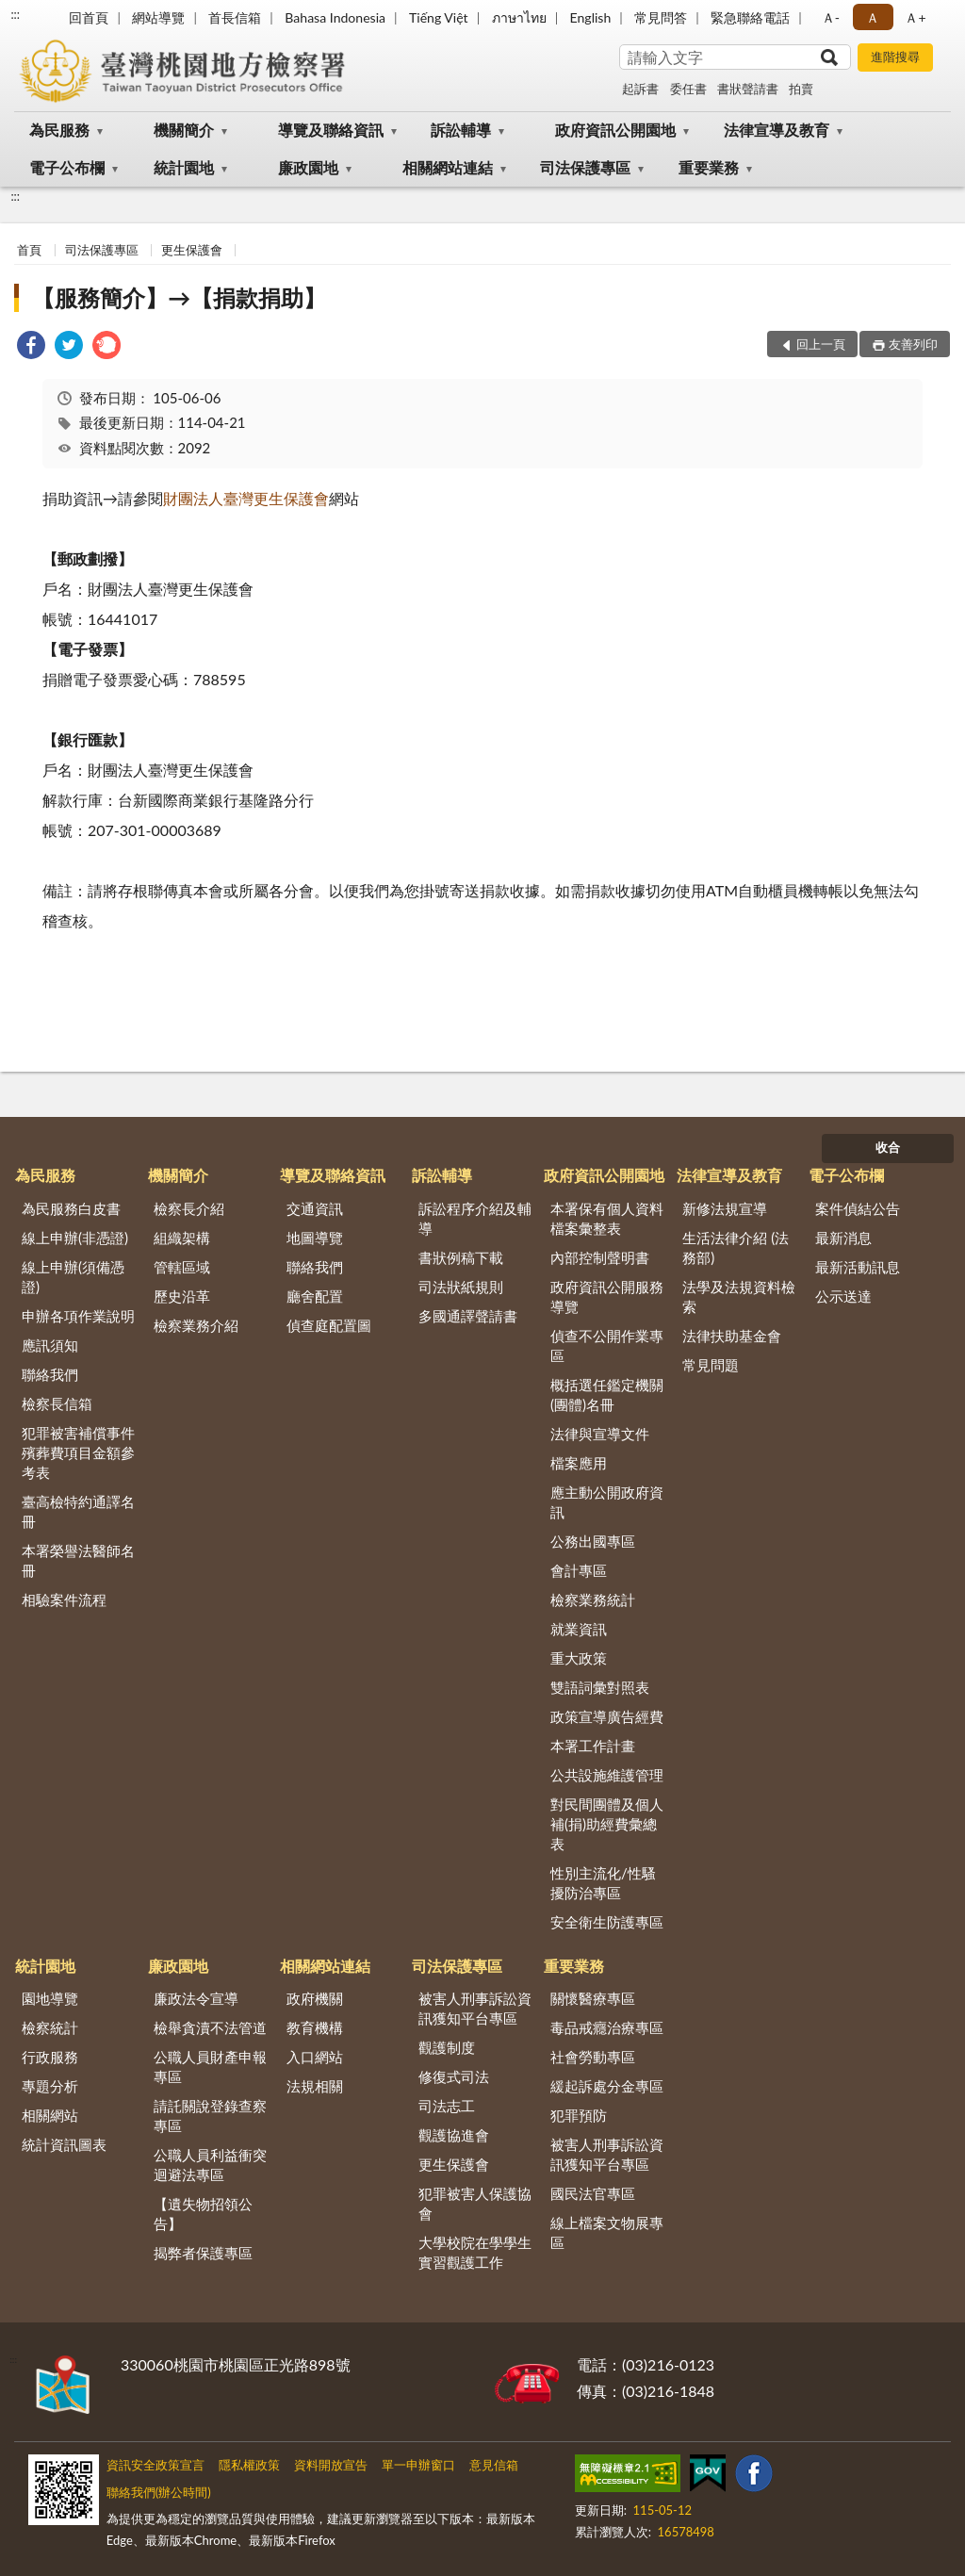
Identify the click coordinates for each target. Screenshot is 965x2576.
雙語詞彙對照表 (599, 1687)
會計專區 (578, 1570)
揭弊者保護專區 (203, 2252)
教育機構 (314, 2027)
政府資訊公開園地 (615, 130)
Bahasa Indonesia (335, 17)
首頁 (29, 249)
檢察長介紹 (189, 1208)
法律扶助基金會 (731, 1335)
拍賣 (801, 88)
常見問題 (710, 1364)
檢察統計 (50, 2027)
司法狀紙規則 (460, 1286)
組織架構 (182, 1237)
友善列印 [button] (913, 344)
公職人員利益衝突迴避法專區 (210, 2164)
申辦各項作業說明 (78, 1315)
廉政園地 (308, 167)
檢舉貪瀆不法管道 (210, 2027)
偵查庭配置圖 (328, 1325)
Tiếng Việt (438, 17)
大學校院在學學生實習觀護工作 (475, 2252)
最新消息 (843, 1237)
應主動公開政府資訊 (606, 1502)
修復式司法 (453, 2076)
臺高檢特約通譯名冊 (78, 1511)
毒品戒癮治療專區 (606, 2027)
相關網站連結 (447, 167)
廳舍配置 (314, 1296)
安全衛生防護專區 (606, 1921)
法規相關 (314, 2085)
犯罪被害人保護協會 (475, 2203)
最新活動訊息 (857, 1266)
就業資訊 (578, 1628)
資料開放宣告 (331, 2464)
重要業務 (709, 167)
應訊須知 (50, 1345)
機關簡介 (184, 130)
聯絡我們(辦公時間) (158, 2492)
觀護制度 (446, 2047)
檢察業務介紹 (196, 1325)
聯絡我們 (50, 1374)
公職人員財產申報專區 (210, 2066)
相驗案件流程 (64, 1599)
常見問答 (660, 17)
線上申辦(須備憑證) (73, 1276)
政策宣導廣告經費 (606, 1716)
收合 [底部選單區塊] (887, 1147)
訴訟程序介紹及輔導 (475, 1218)
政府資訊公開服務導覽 (606, 1296)
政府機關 (314, 1998)
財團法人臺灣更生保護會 (246, 498)
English (591, 17)
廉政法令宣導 (196, 1998)
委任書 (688, 88)
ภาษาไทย (519, 17)
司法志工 (446, 2105)
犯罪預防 (578, 2115)
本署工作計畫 (592, 1745)
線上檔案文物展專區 (606, 2232)
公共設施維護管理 (606, 1774)
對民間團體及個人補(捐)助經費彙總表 (606, 1824)
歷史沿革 (182, 1296)
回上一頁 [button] (820, 344)
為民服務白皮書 (71, 1208)
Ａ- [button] (831, 17)
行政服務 (50, 2056)
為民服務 (59, 130)
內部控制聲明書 (599, 1257)
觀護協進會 (453, 2134)
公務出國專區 (592, 1541)
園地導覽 (50, 1998)
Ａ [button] (872, 17)
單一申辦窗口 (418, 2464)
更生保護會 (191, 249)
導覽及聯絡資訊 (331, 130)
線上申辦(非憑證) (75, 1237)
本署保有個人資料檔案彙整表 (606, 1218)
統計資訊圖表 (64, 2144)
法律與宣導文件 (599, 1433)
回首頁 (88, 17)
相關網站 (50, 2115)
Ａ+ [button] (915, 17)
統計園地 (184, 167)
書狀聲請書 (747, 88)
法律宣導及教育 (776, 130)
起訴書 (640, 88)
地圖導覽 (314, 1237)
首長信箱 (234, 17)
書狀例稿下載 (460, 1257)
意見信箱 (493, 2464)
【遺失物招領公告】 (203, 2213)
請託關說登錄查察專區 (210, 2115)
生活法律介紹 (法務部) (735, 1247)
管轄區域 (182, 1266)
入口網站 (314, 2056)
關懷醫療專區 (592, 1998)
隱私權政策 (249, 2464)
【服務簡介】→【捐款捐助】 (179, 297)
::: (15, 14)
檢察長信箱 (57, 1403)
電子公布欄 (67, 167)
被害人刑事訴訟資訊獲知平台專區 (475, 2008)
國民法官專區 (592, 2193)
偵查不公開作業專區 (606, 1345)
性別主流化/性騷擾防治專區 (603, 1882)
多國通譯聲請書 (467, 1315)
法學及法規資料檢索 (738, 1296)
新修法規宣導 (724, 1208)
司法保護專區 (585, 167)
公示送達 (843, 1296)
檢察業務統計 (592, 1599)
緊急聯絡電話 (750, 17)
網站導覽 (158, 17)
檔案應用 (578, 1462)
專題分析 (50, 2085)
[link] (31, 347)
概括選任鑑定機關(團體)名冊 (606, 1394)
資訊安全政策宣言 (155, 2464)
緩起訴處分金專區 (606, 2085)
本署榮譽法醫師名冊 (78, 1560)
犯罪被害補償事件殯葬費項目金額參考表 (78, 1452)
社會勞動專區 (592, 2056)
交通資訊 (314, 1208)
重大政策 (578, 1657)
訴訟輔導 (461, 130)
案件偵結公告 (857, 1208)
